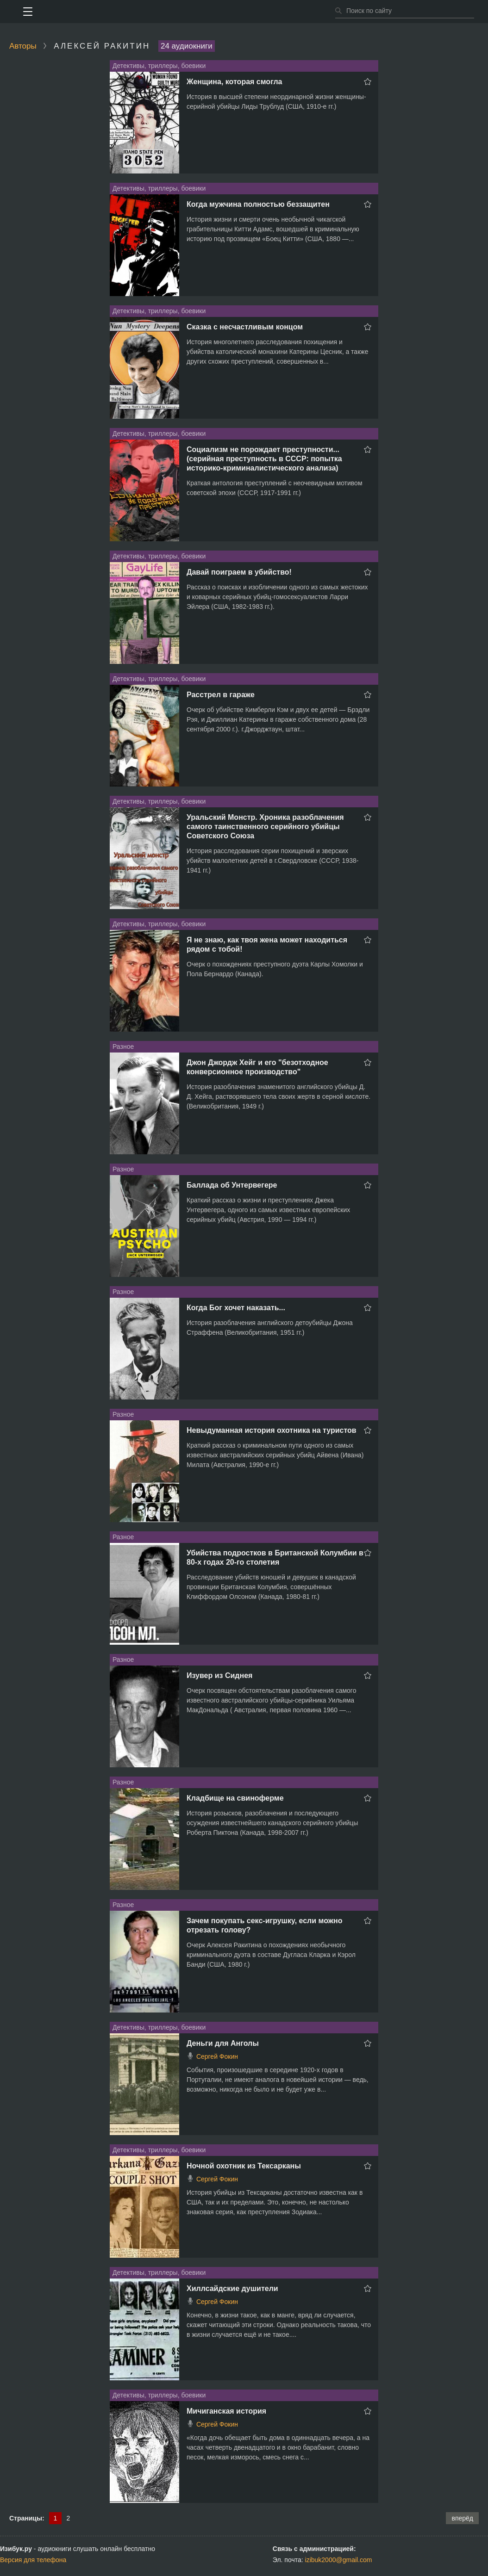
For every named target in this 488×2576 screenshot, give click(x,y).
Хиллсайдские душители (232, 2288)
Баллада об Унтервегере (232, 1185)
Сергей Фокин (217, 2056)
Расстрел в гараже (221, 695)
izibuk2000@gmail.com (338, 2560)
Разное (123, 1046)
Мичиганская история (226, 2411)
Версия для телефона (33, 2560)
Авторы (23, 46)
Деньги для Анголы (223, 2043)
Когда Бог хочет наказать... (236, 1308)
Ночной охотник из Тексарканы (244, 2166)
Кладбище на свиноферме (235, 1798)
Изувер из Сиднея (219, 1675)
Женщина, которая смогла (234, 82)
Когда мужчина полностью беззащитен (258, 204)
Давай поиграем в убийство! (239, 572)
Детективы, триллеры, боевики (159, 65)
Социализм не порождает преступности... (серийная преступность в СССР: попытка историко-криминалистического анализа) (264, 459)
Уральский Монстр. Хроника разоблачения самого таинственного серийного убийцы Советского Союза (265, 826)
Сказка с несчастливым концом (245, 327)
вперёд (462, 2518)
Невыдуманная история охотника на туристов (272, 1430)
